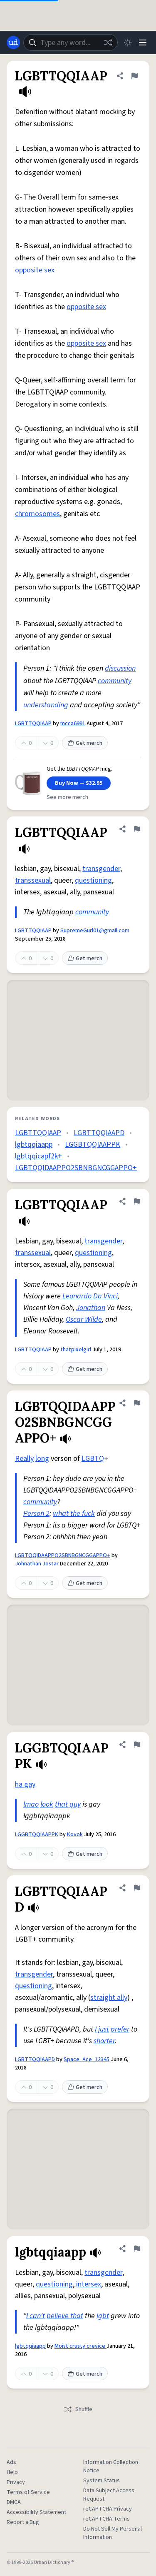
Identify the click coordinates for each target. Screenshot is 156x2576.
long (42, 1458)
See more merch (67, 797)
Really (24, 1458)
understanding (45, 705)
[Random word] (108, 42)
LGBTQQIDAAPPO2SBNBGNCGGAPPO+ (76, 1168)
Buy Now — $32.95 (78, 783)
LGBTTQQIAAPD (99, 1133)
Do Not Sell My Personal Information (112, 2533)
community (114, 681)
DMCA (14, 2502)
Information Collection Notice (110, 2466)
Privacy (16, 2482)
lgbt (103, 2316)
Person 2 (36, 1513)
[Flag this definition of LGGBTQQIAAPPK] (137, 1744)
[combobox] (70, 42)
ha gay (25, 1784)
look (46, 1804)
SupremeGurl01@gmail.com (94, 930)
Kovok (75, 1834)
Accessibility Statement (36, 2512)
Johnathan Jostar (37, 1564)
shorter (104, 2041)
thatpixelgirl (75, 1349)
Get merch (84, 743)
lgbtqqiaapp (33, 1144)
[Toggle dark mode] (127, 42)
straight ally (108, 1997)
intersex (88, 2284)
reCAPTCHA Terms (106, 2519)
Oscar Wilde (84, 1319)
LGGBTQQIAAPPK (92, 1144)
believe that (65, 2316)
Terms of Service (28, 2492)
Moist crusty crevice (80, 2346)
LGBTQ (93, 1458)
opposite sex (34, 270)
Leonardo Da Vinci (90, 1296)
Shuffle (78, 2409)
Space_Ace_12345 (86, 2059)
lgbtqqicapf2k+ (38, 1156)
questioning (93, 880)
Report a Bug (23, 2522)
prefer (120, 2029)
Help (12, 2472)
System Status (101, 2480)
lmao (31, 1804)
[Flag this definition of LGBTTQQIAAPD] (137, 1888)
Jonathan (90, 1308)
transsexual (33, 880)
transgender (101, 869)
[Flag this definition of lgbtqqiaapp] (137, 2248)
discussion (120, 668)
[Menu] (142, 42)
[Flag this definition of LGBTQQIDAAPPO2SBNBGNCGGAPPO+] (137, 1403)
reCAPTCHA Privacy (107, 2509)
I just (102, 2029)
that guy (68, 1804)
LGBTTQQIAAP (33, 723)
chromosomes (37, 514)
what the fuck (74, 1513)
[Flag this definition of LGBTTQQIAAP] (134, 75)
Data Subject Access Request (108, 2494)
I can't (35, 2316)
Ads (11, 2462)
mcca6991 (72, 723)
